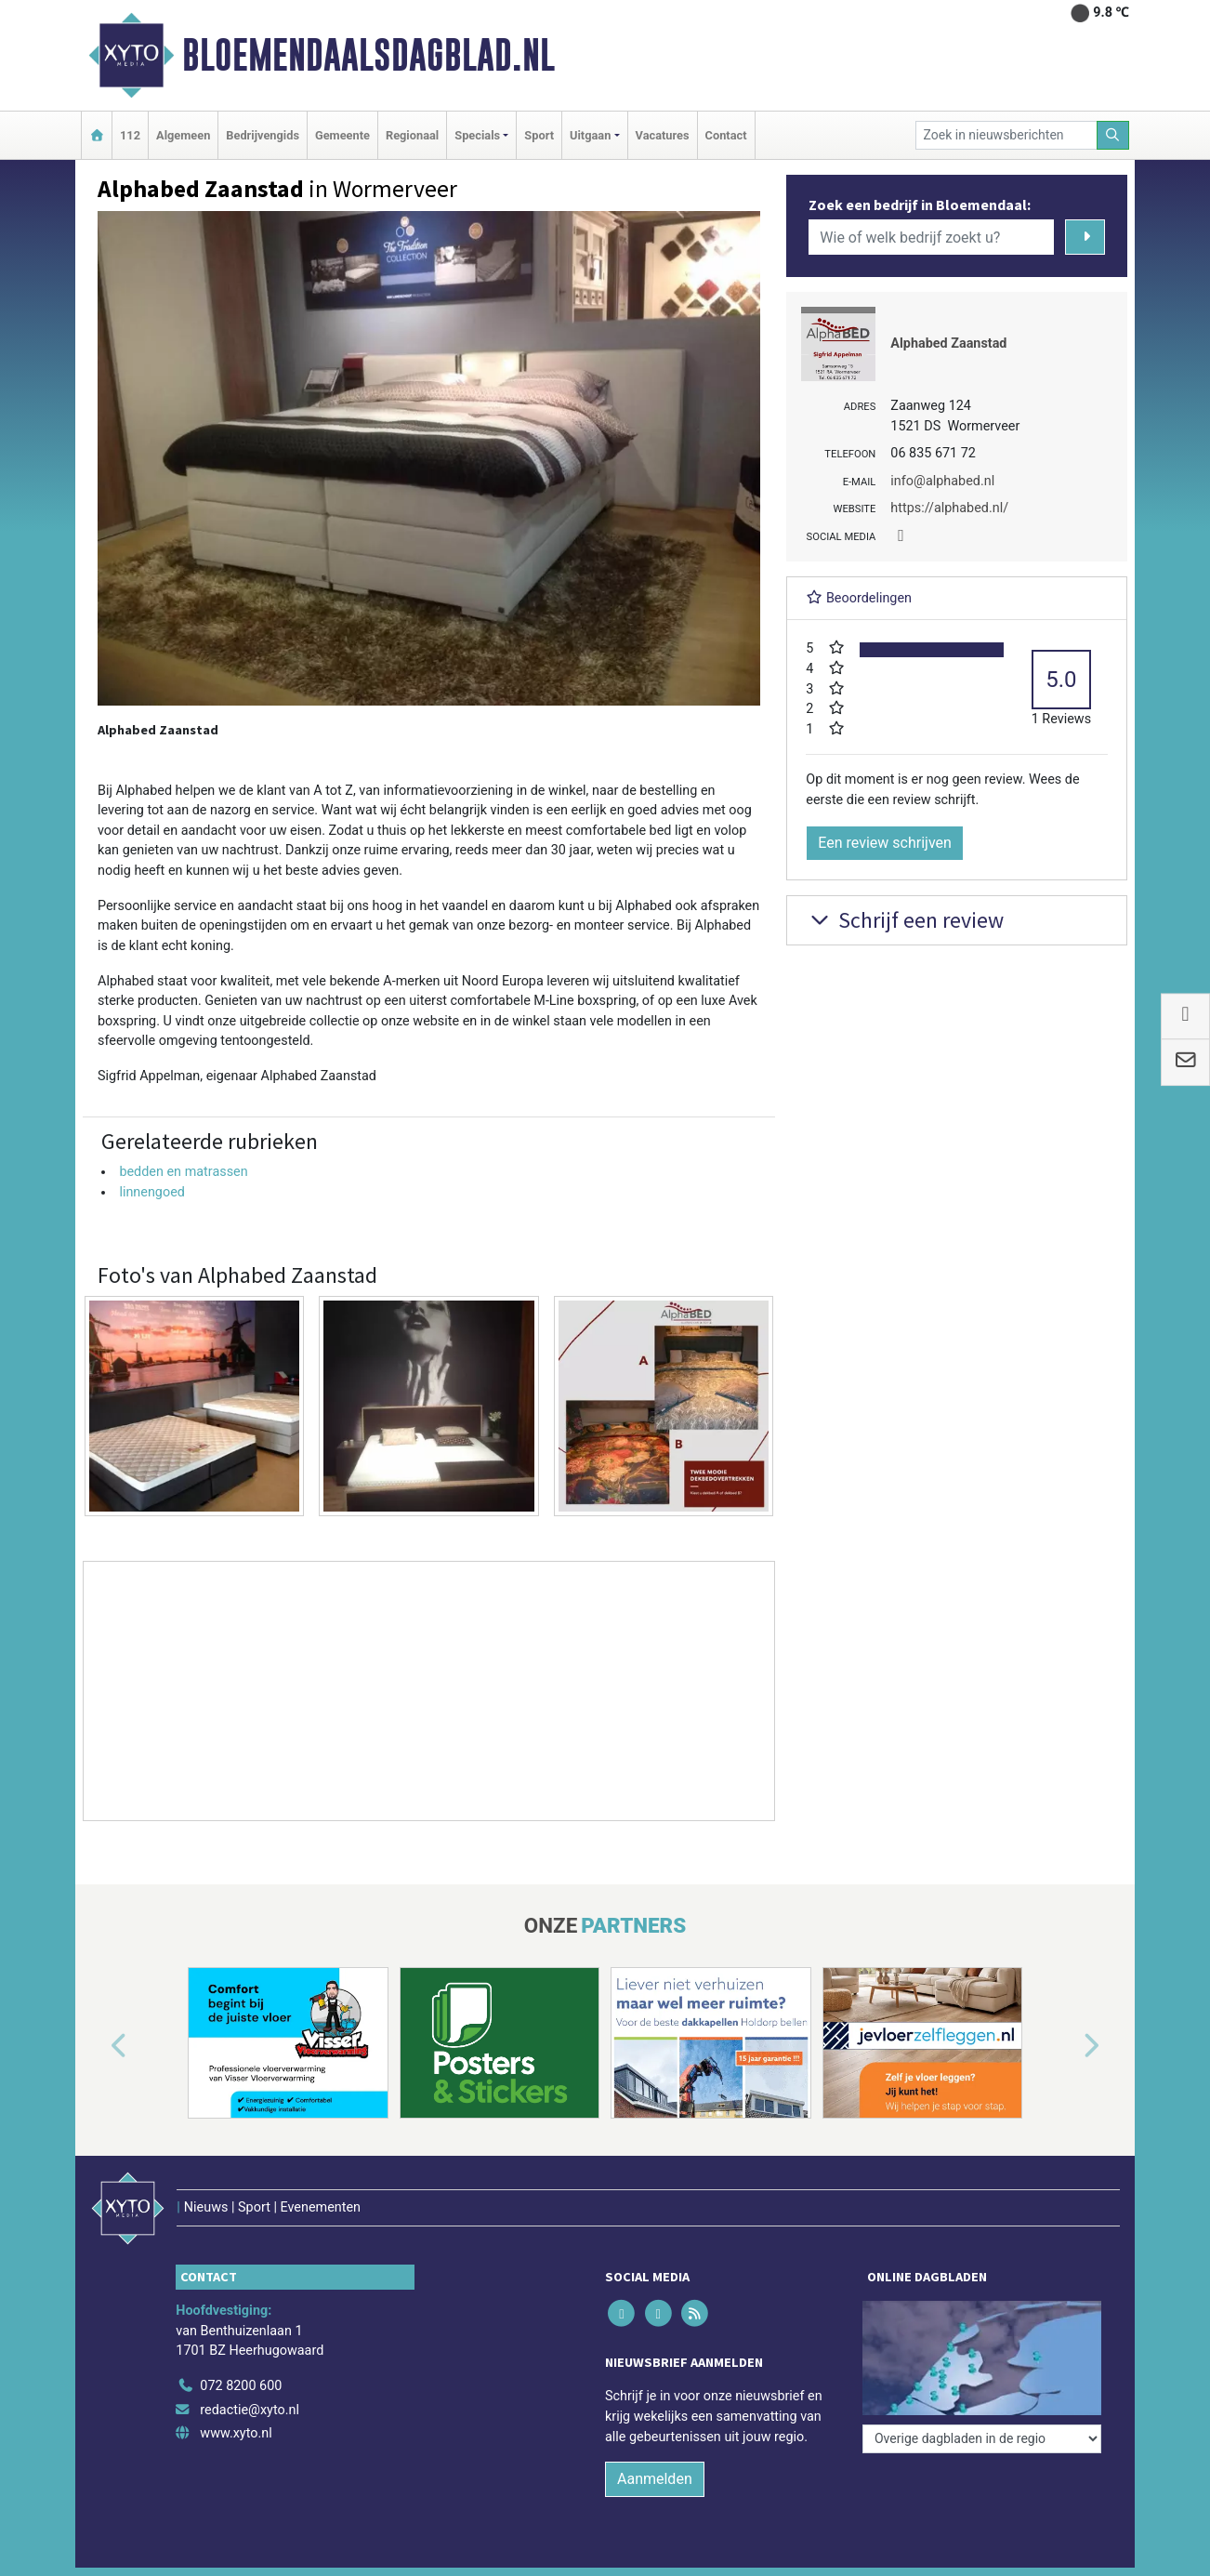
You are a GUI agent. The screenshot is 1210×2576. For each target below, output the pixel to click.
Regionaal (412, 135)
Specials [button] (477, 135)
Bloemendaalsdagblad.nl (368, 55)
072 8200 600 (241, 2386)
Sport (539, 135)
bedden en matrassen (183, 1172)
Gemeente (342, 135)
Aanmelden (654, 2479)
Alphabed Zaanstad (948, 343)
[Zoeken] (1113, 135)
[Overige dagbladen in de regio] (981, 2438)
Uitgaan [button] (590, 135)
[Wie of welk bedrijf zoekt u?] (931, 237)
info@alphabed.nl (942, 481)
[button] (97, 2046)
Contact (726, 135)
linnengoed (152, 1192)
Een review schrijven (885, 843)
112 (130, 135)
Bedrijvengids (262, 135)
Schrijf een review (905, 919)
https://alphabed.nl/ (949, 508)
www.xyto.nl (235, 2433)
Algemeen (183, 135)
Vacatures (663, 135)
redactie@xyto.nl (249, 2410)
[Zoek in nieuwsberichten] (1006, 135)
